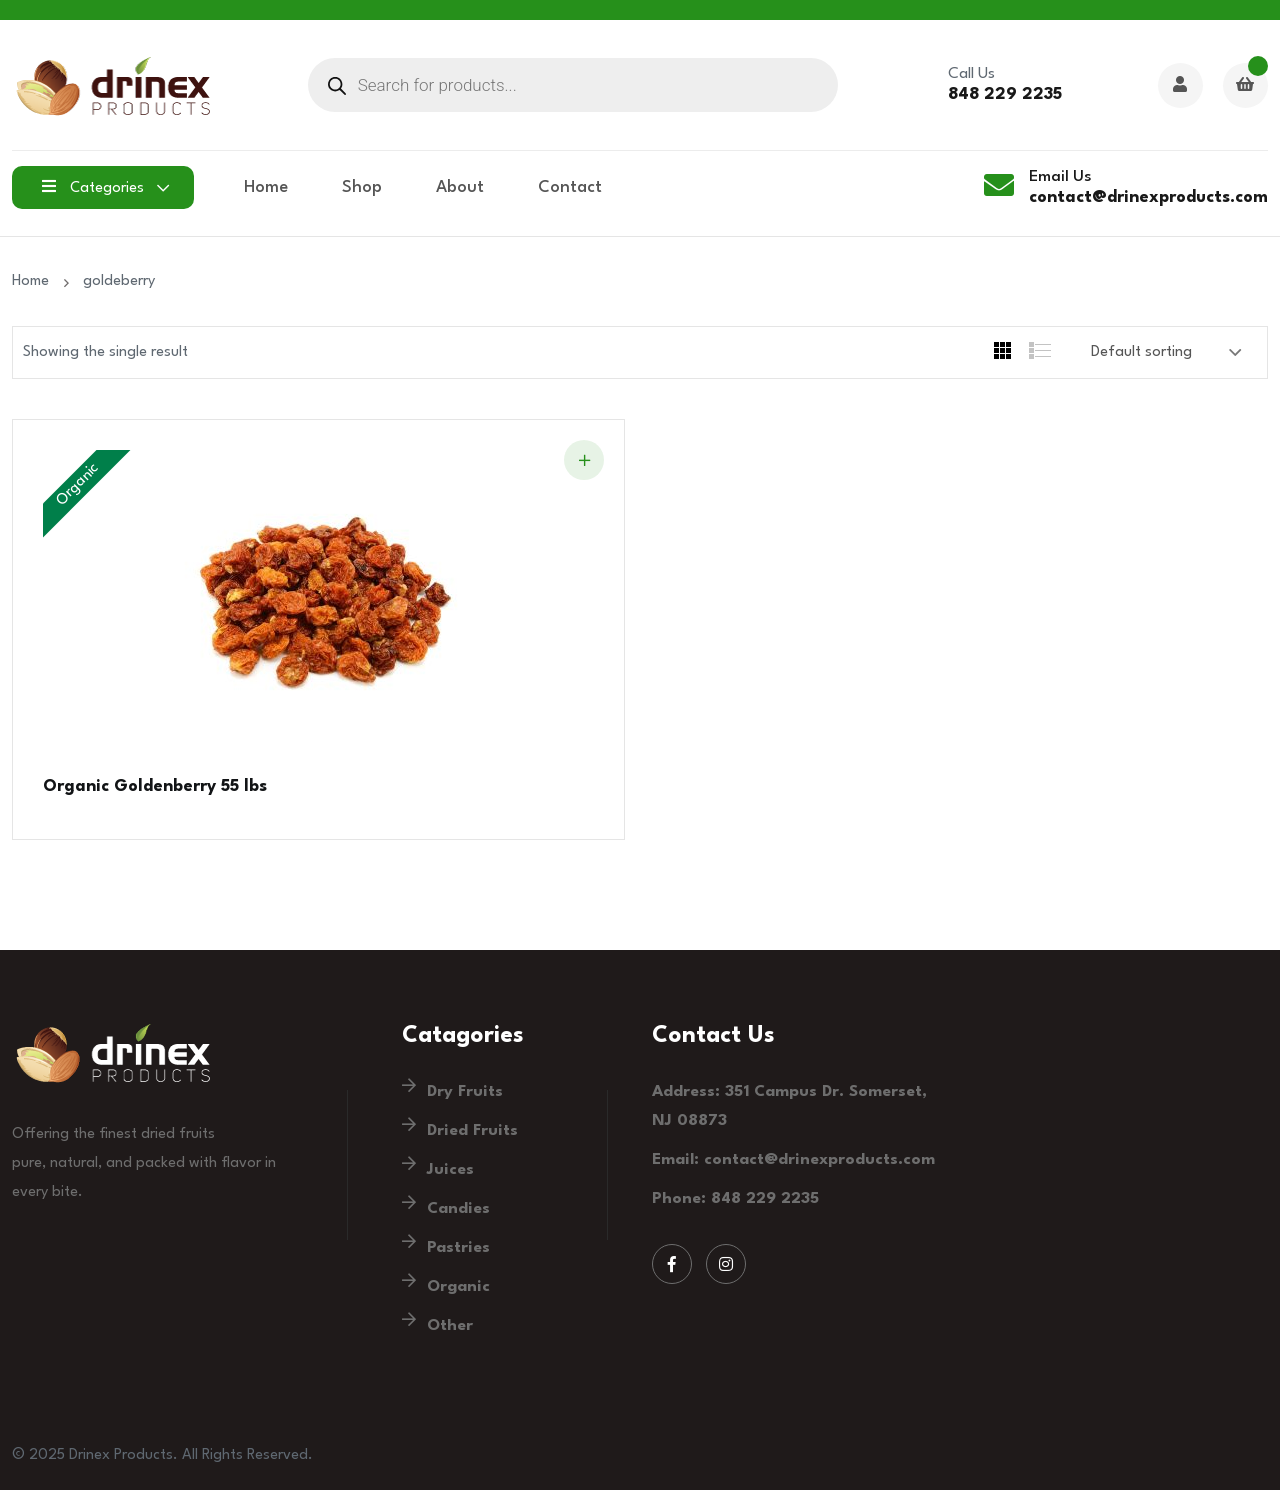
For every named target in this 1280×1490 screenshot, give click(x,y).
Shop (362, 187)
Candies (458, 1209)
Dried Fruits (472, 1131)
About (460, 187)
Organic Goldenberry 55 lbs (155, 786)
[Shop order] (1166, 352)
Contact (570, 187)
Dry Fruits (465, 1092)
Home (266, 187)
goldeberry (119, 281)
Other (450, 1326)
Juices (450, 1170)
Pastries (458, 1248)
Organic (458, 1287)
